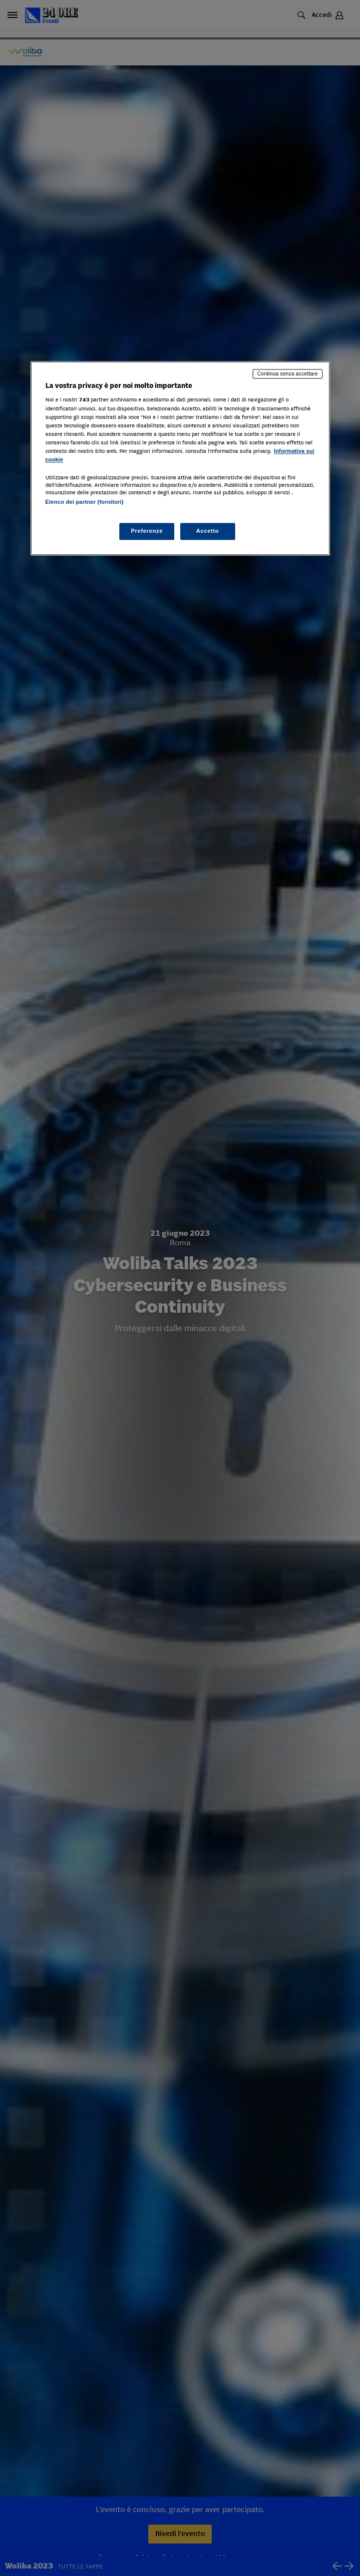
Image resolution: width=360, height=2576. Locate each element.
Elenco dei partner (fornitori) (84, 502)
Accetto (207, 531)
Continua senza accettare (287, 373)
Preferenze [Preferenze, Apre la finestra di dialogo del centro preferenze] (147, 531)
